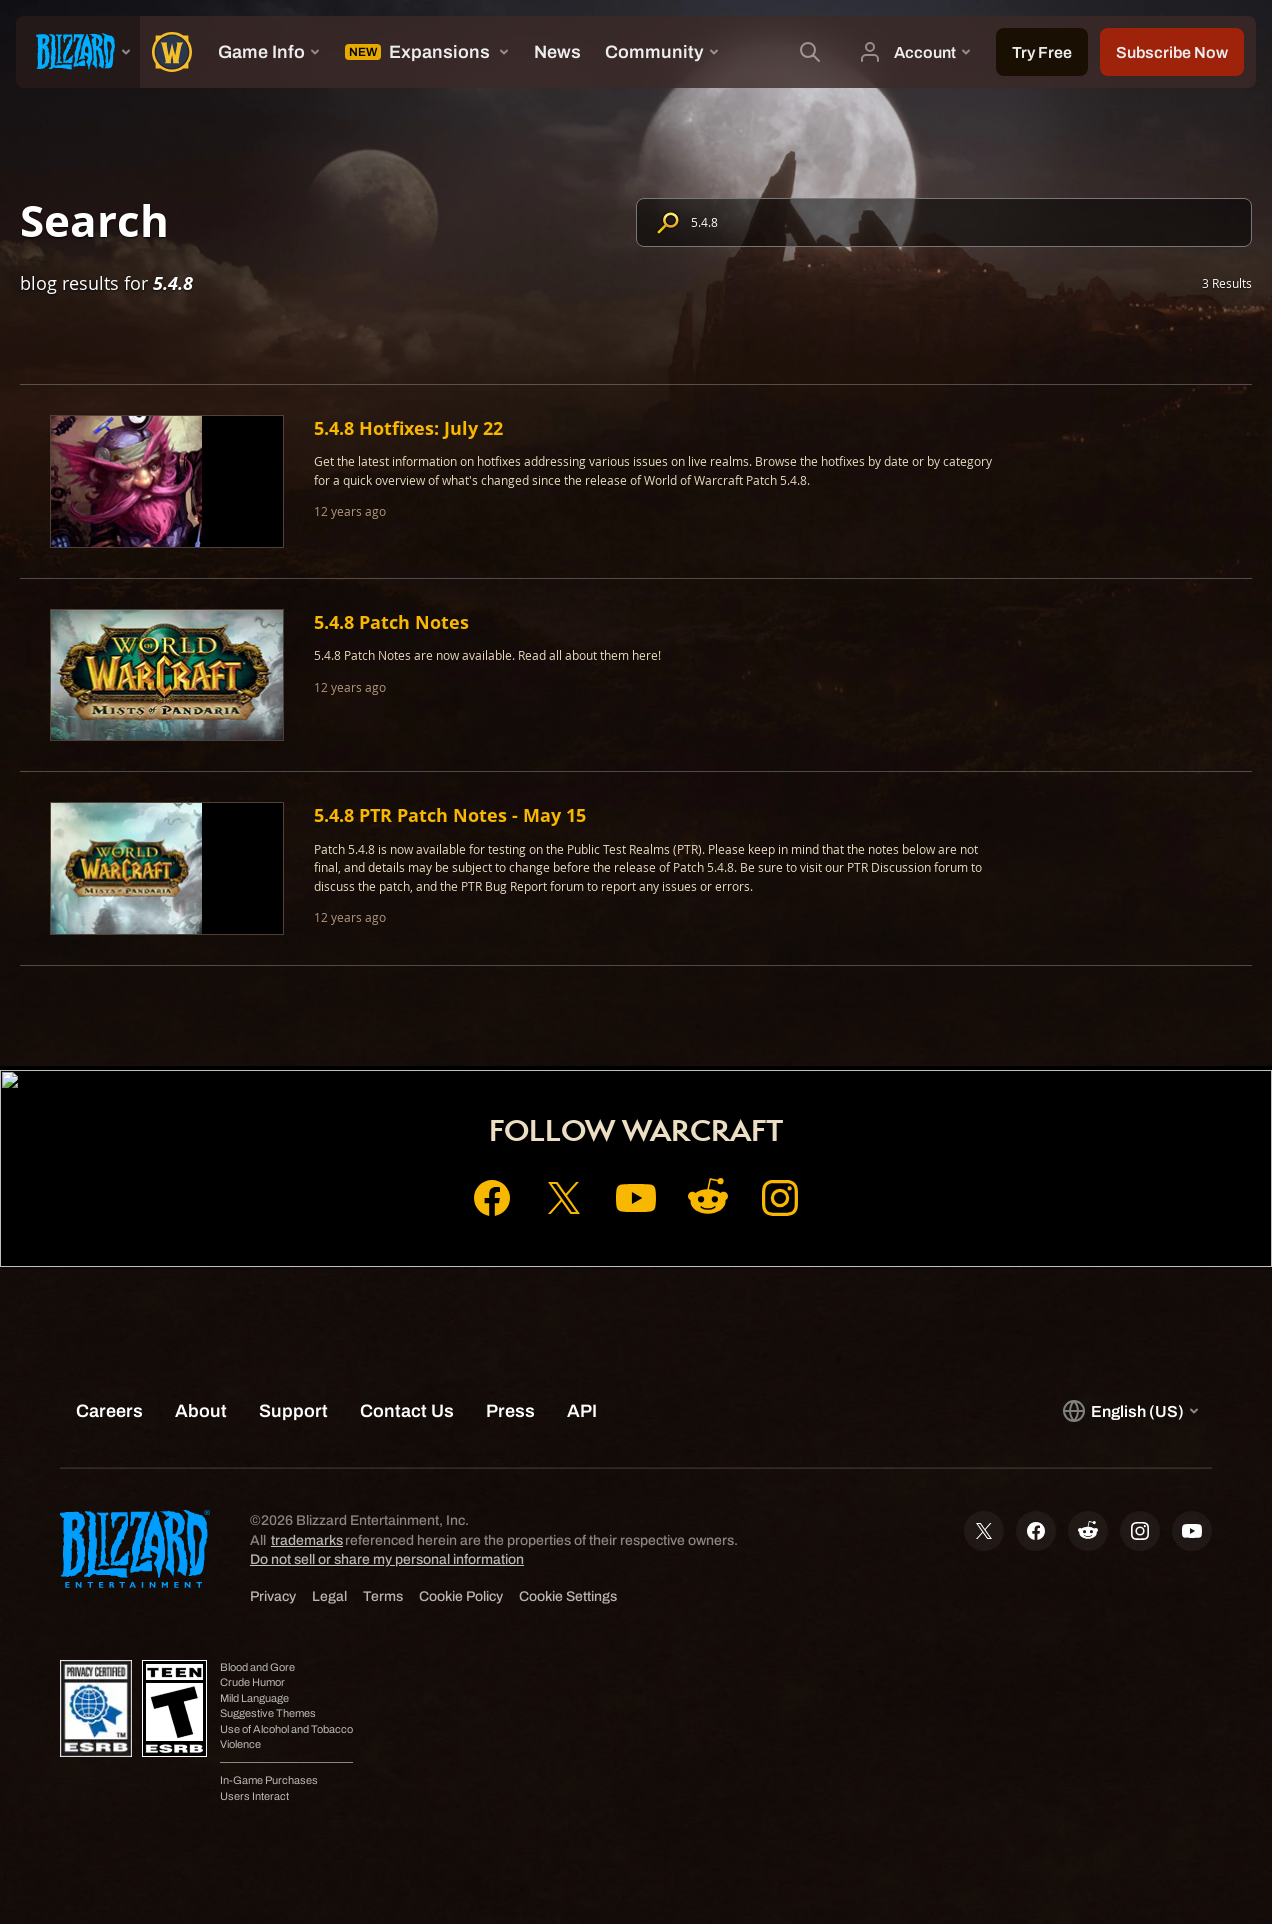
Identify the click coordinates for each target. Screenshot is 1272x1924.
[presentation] (78, 52)
